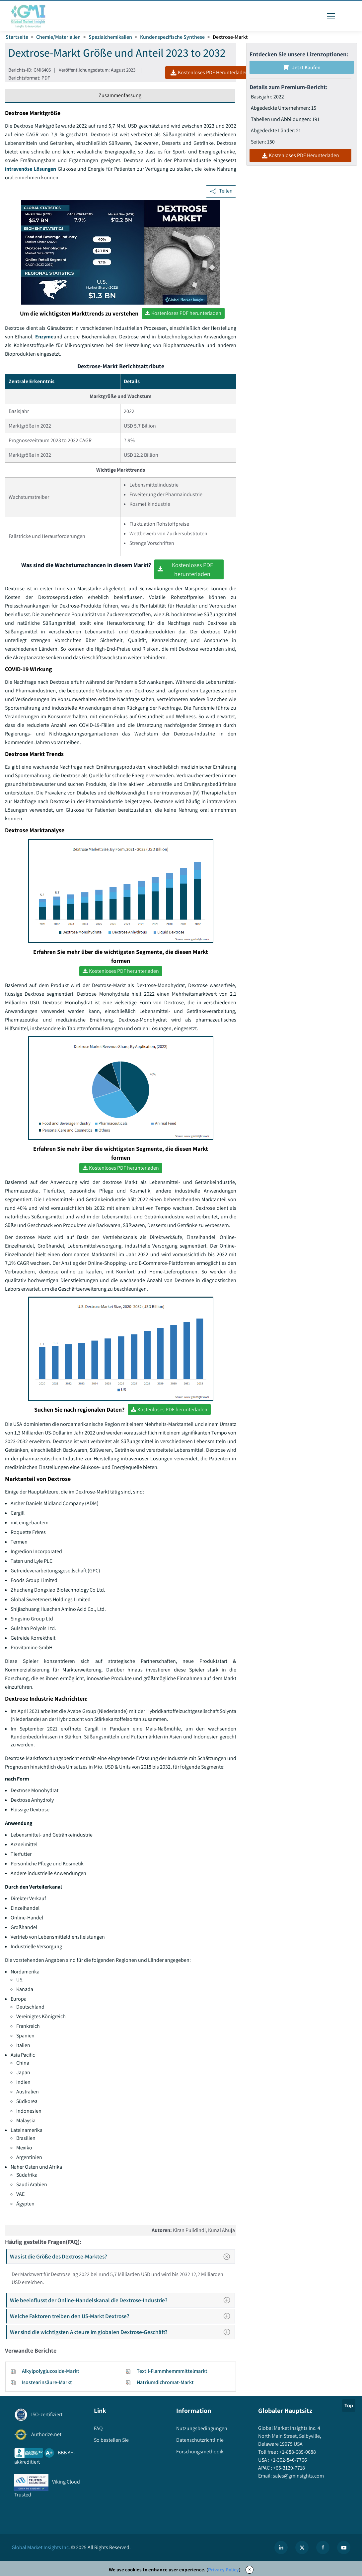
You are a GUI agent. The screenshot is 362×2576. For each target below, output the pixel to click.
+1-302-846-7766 (288, 2459)
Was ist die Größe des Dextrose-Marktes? (122, 2256)
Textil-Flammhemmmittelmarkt (172, 2371)
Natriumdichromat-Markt (165, 2382)
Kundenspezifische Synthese (172, 36)
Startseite (17, 36)
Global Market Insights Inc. (41, 2547)
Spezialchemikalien (110, 36)
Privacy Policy (223, 2569)
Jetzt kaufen (302, 67)
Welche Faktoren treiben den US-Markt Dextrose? (122, 2316)
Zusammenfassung (120, 95)
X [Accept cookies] (249, 2569)
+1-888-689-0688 (297, 2451)
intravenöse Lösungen (30, 168)
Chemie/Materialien (58, 36)
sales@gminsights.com (298, 2475)
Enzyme (44, 336)
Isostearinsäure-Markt (47, 2382)
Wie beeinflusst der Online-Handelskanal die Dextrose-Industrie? (122, 2300)
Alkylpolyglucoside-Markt (50, 2371)
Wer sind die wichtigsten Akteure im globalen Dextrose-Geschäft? (122, 2332)
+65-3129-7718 (288, 2467)
